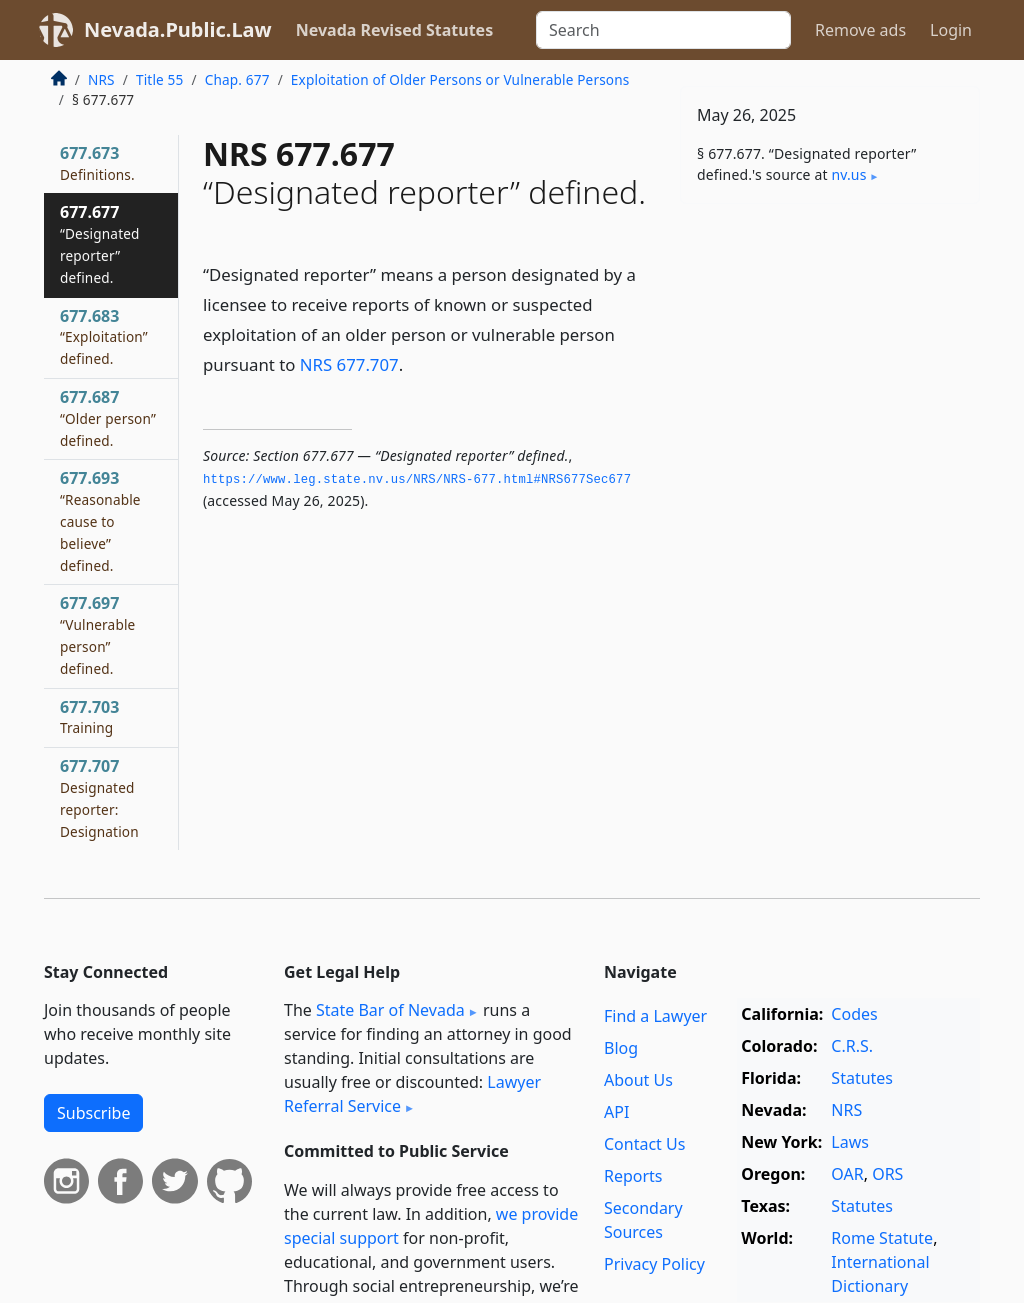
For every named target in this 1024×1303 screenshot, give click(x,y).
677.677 (100, 243)
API (616, 1112)
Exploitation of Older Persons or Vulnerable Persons (460, 79)
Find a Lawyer (655, 1016)
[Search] (663, 30)
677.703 (89, 717)
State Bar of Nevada (390, 1010)
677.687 (108, 418)
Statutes (862, 1078)
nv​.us (848, 174)
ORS (887, 1174)
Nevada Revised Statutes (395, 30)
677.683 (104, 337)
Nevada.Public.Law (178, 29)
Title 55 (160, 79)
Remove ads (860, 30)
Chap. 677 (237, 79)
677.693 (100, 520)
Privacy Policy (654, 1264)
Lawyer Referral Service (412, 1094)
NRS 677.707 (349, 364)
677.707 (99, 797)
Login (951, 30)
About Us (638, 1080)
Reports (633, 1176)
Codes (854, 1014)
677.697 (97, 634)
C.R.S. (852, 1046)
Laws (850, 1142)
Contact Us (644, 1144)
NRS (101, 79)
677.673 (97, 163)
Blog (621, 1048)
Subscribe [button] (93, 1113)
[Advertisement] (830, 357)
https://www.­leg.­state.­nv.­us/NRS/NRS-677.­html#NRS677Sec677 (417, 480)
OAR (847, 1174)
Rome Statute (882, 1238)
